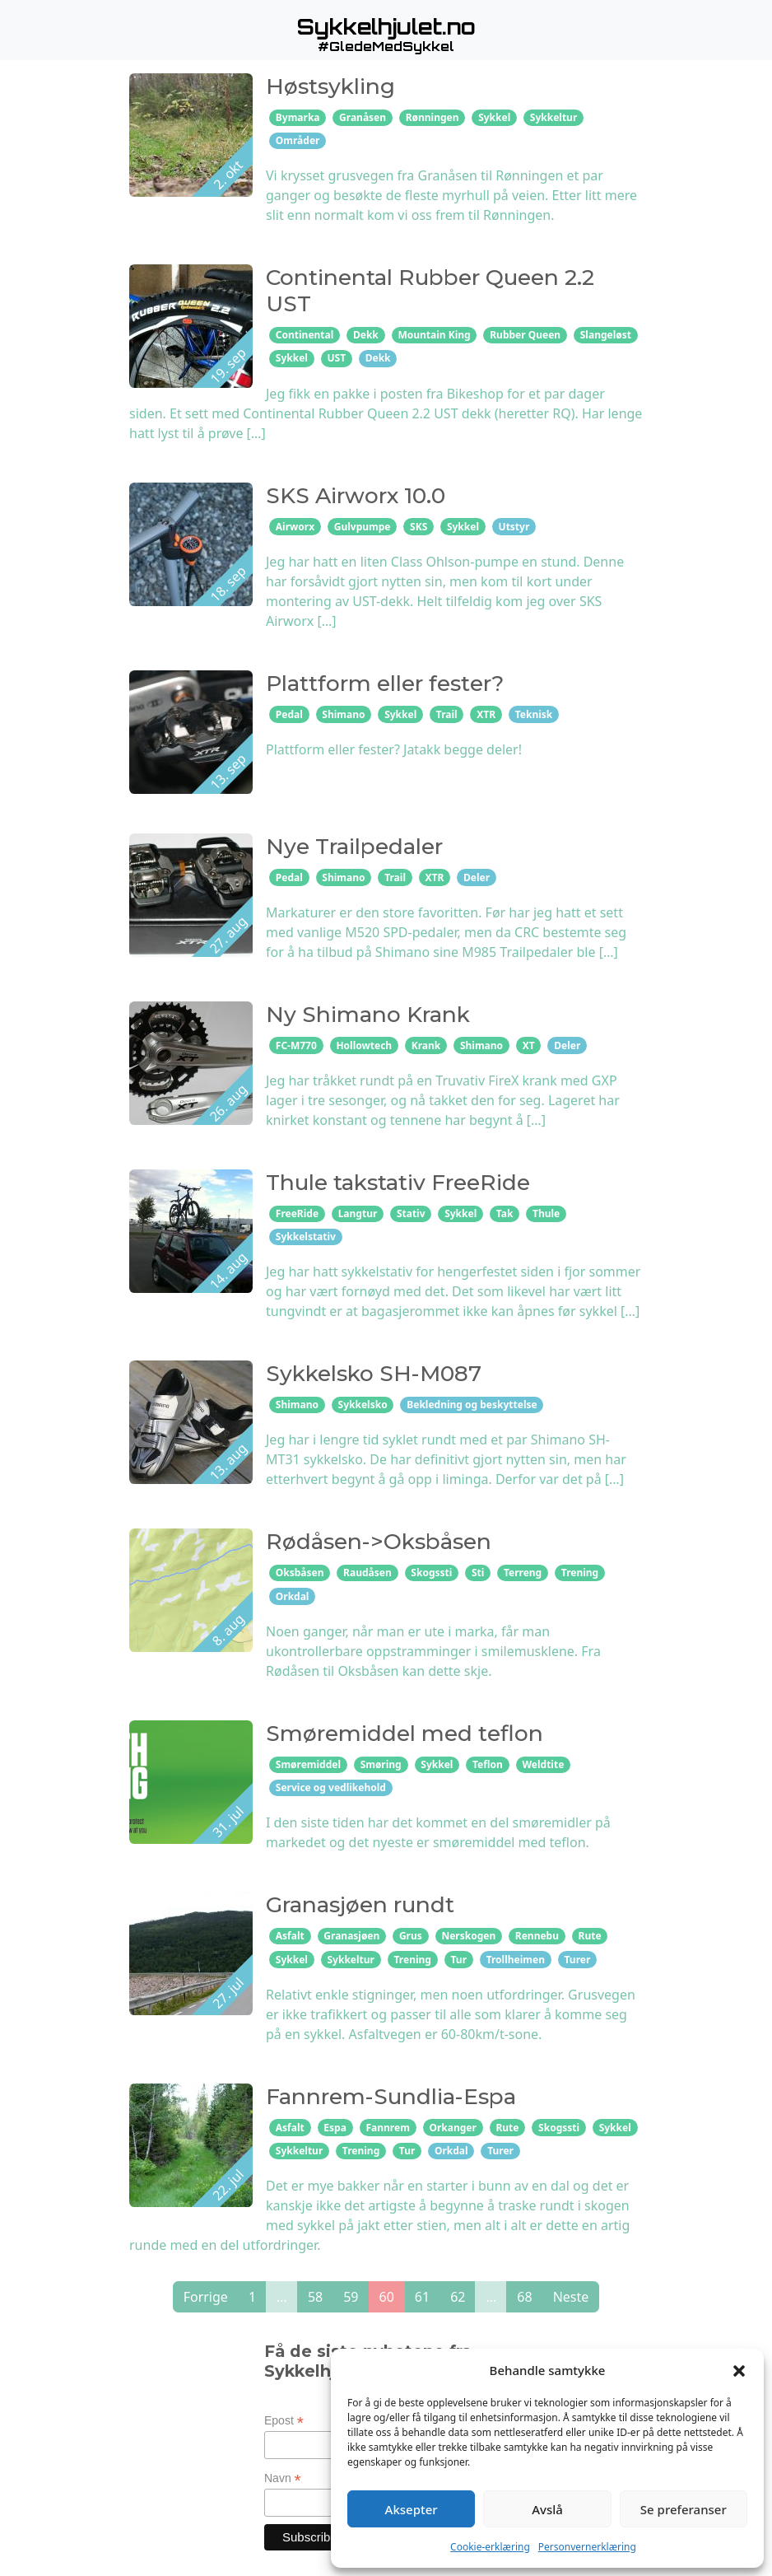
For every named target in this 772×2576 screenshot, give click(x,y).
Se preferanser (683, 2509)
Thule (546, 1213)
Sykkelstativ (306, 1237)
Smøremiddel (308, 1764)
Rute (590, 1936)
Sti (478, 1573)
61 (422, 2297)
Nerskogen (468, 1936)
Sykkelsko (363, 1405)
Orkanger (452, 2128)
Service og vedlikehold (331, 1787)
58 (315, 2297)
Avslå (547, 2509)
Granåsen (362, 117)
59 (350, 2297)
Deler (476, 877)
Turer (578, 1960)
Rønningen (432, 117)
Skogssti (431, 1573)
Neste (571, 2297)
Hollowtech (364, 1045)
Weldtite (543, 1764)
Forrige (206, 2297)
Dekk (366, 335)
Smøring (381, 1764)
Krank (426, 1045)
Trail (447, 714)
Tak (505, 1213)
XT (529, 1045)
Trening (579, 1573)
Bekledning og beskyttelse (472, 1405)
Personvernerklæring (587, 2547)
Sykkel (494, 117)
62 (457, 2297)
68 (524, 2297)
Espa (334, 2128)
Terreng (523, 1573)
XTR (486, 714)
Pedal (289, 714)
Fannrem (387, 2128)
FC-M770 (296, 1045)
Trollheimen (515, 1960)
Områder (298, 140)
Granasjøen (351, 1936)
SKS (418, 527)
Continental (305, 335)
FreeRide (297, 1213)
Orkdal (292, 1596)
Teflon (487, 1764)
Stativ (411, 1213)
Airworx (295, 527)
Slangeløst (605, 335)
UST (336, 358)
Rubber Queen (525, 335)
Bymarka (298, 117)
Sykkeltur (553, 117)
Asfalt (290, 1936)
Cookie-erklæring (490, 2547)
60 (386, 2297)
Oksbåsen (300, 1573)
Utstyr (514, 527)
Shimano (343, 714)
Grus (410, 1936)
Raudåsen (367, 1573)
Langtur (358, 1213)
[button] (739, 2370)
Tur (459, 1960)
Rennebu (537, 1936)
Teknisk (534, 714)
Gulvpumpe (362, 527)
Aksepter (411, 2509)
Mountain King (434, 335)
